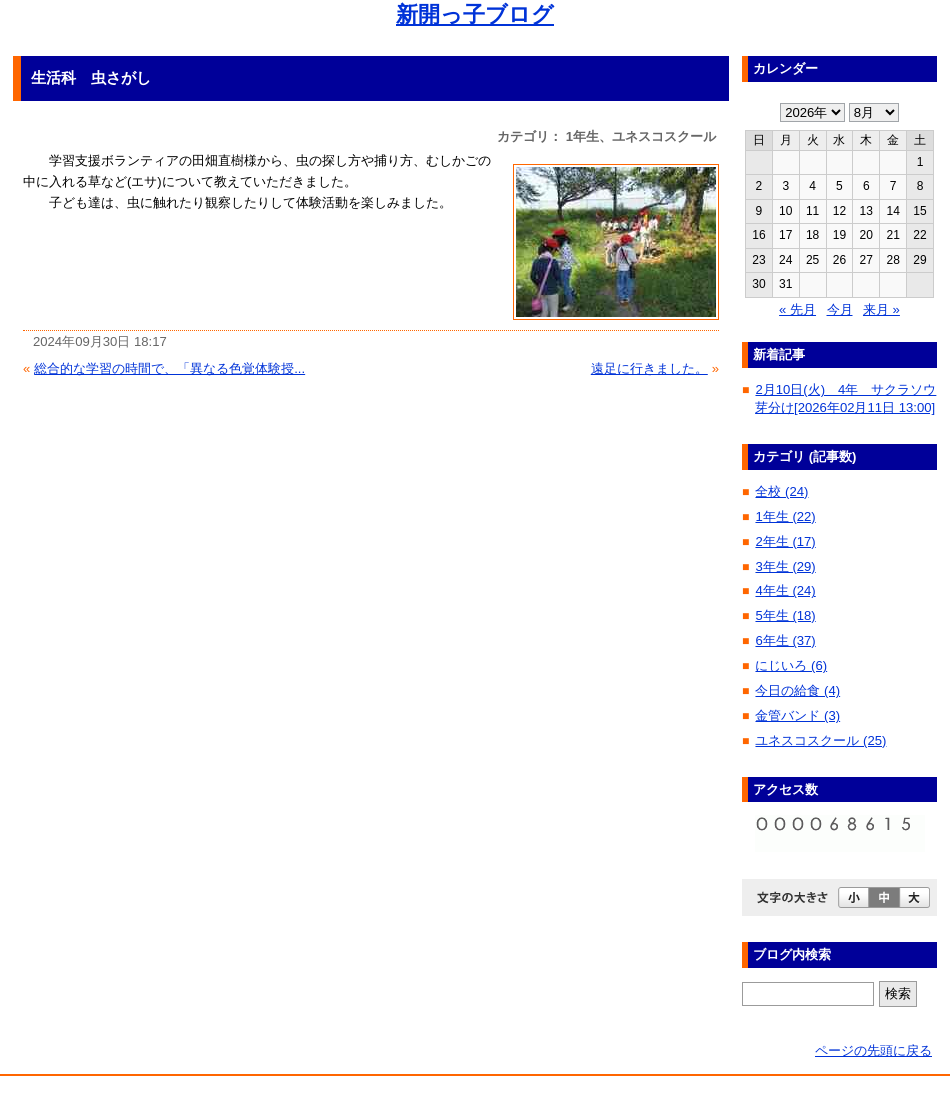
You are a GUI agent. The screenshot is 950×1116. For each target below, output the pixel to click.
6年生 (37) (785, 640)
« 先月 (797, 309)
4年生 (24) (785, 590)
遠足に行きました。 (649, 368)
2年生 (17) (785, 541)
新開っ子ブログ (475, 14)
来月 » (881, 309)
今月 (840, 309)
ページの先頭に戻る (873, 1050)
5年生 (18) (785, 615)
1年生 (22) (785, 516)
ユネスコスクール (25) (820, 740)
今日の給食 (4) (797, 690)
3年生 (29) (785, 566)
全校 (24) (781, 491)
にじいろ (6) (791, 665)
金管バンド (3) (797, 715)
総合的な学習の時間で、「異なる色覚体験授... (169, 368)
